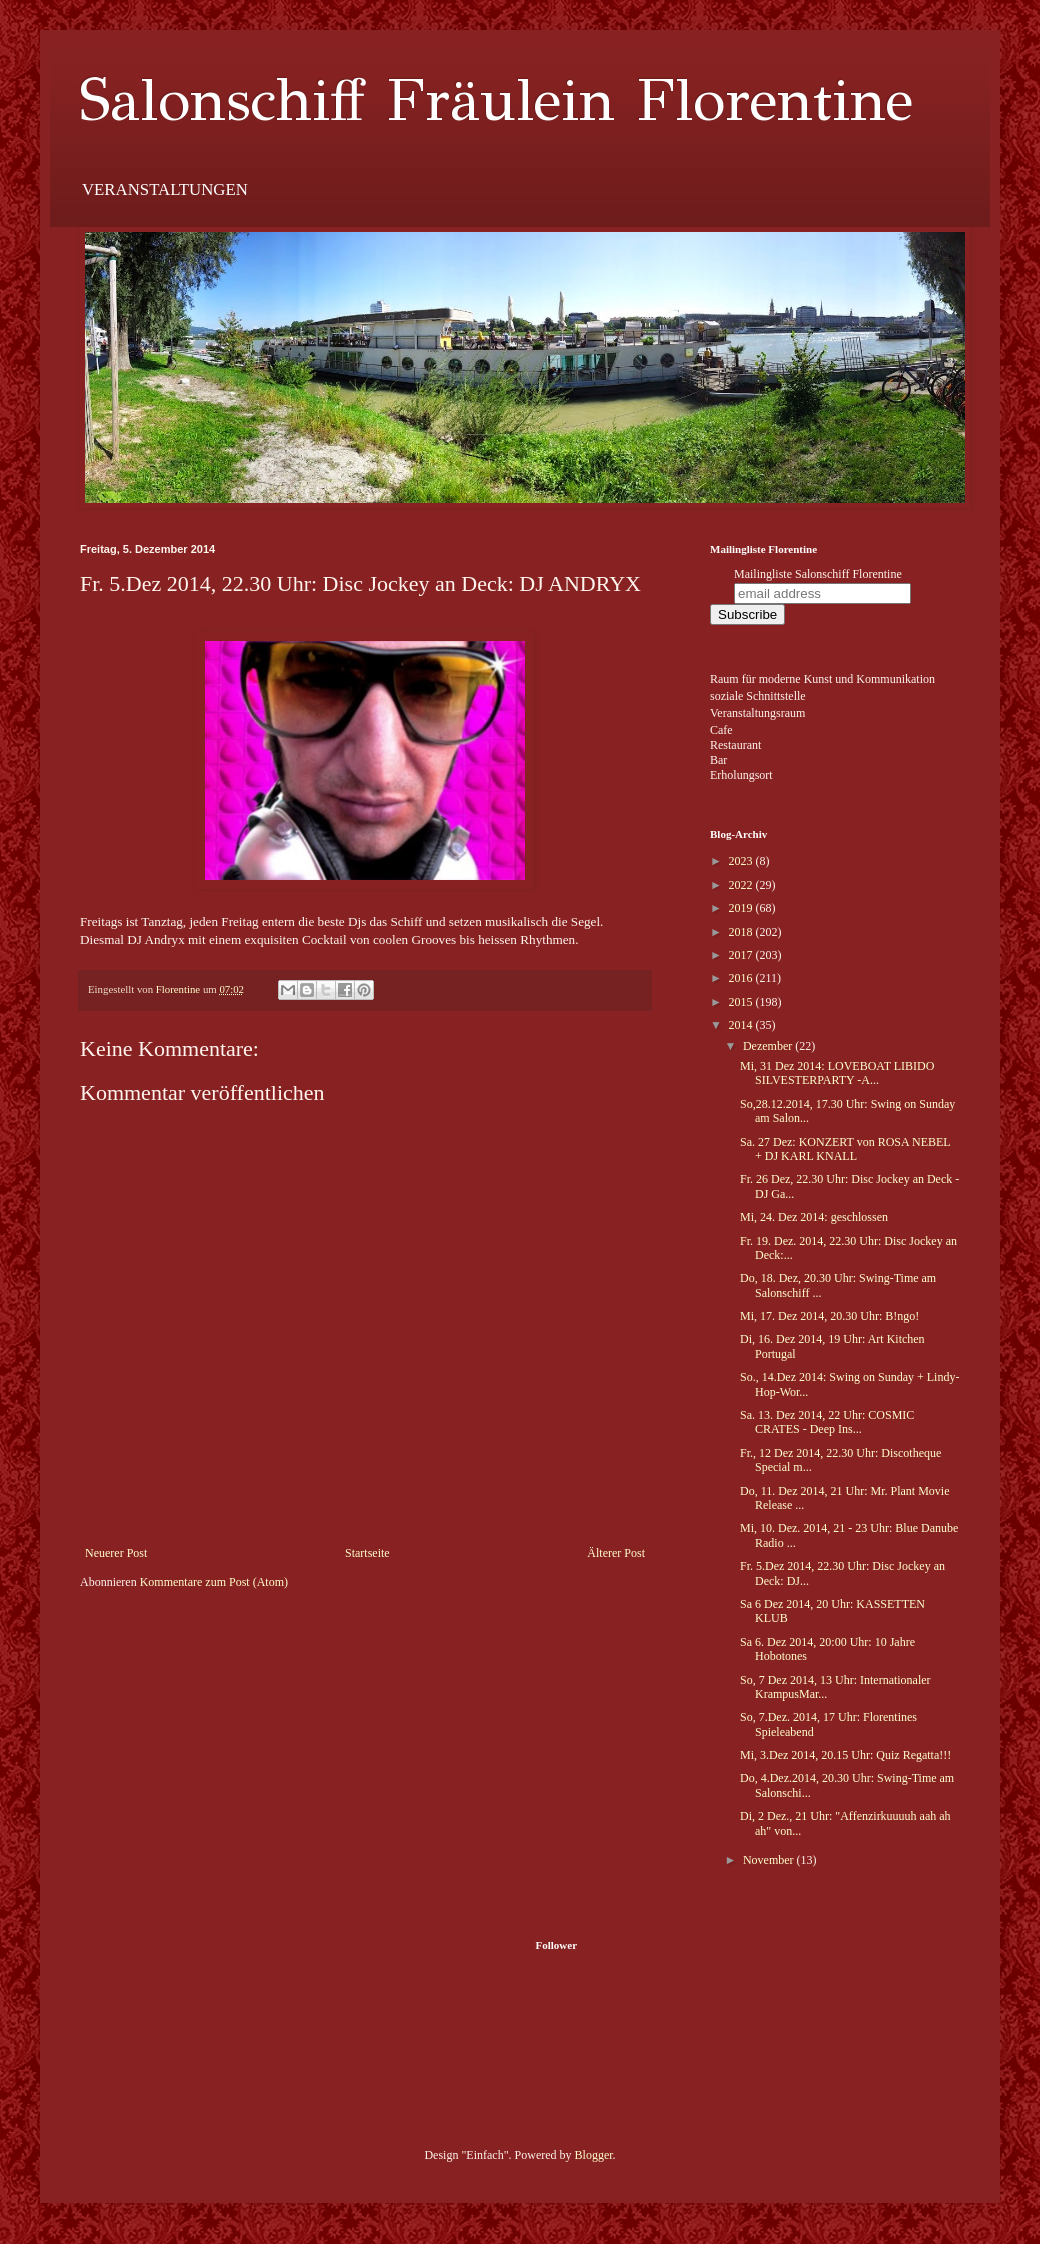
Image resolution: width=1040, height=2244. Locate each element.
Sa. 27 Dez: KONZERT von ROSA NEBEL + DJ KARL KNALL (845, 1149)
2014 (742, 1025)
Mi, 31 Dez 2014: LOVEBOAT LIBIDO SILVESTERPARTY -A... (837, 1073)
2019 (742, 908)
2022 (742, 885)
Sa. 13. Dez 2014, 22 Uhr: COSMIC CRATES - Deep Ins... (827, 1422)
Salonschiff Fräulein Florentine (496, 100)
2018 (742, 932)
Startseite (367, 1553)
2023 (742, 861)
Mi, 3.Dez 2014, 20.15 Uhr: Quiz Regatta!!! (845, 1755)
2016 (742, 978)
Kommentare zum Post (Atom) (214, 1582)
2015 (742, 1002)
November (770, 1860)
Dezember (769, 1046)
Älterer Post (616, 1553)
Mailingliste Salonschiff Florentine (818, 574)
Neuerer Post (116, 1553)
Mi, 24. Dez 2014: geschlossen (814, 1217)
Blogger (594, 2155)
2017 (742, 955)
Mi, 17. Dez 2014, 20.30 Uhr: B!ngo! (829, 1316)
